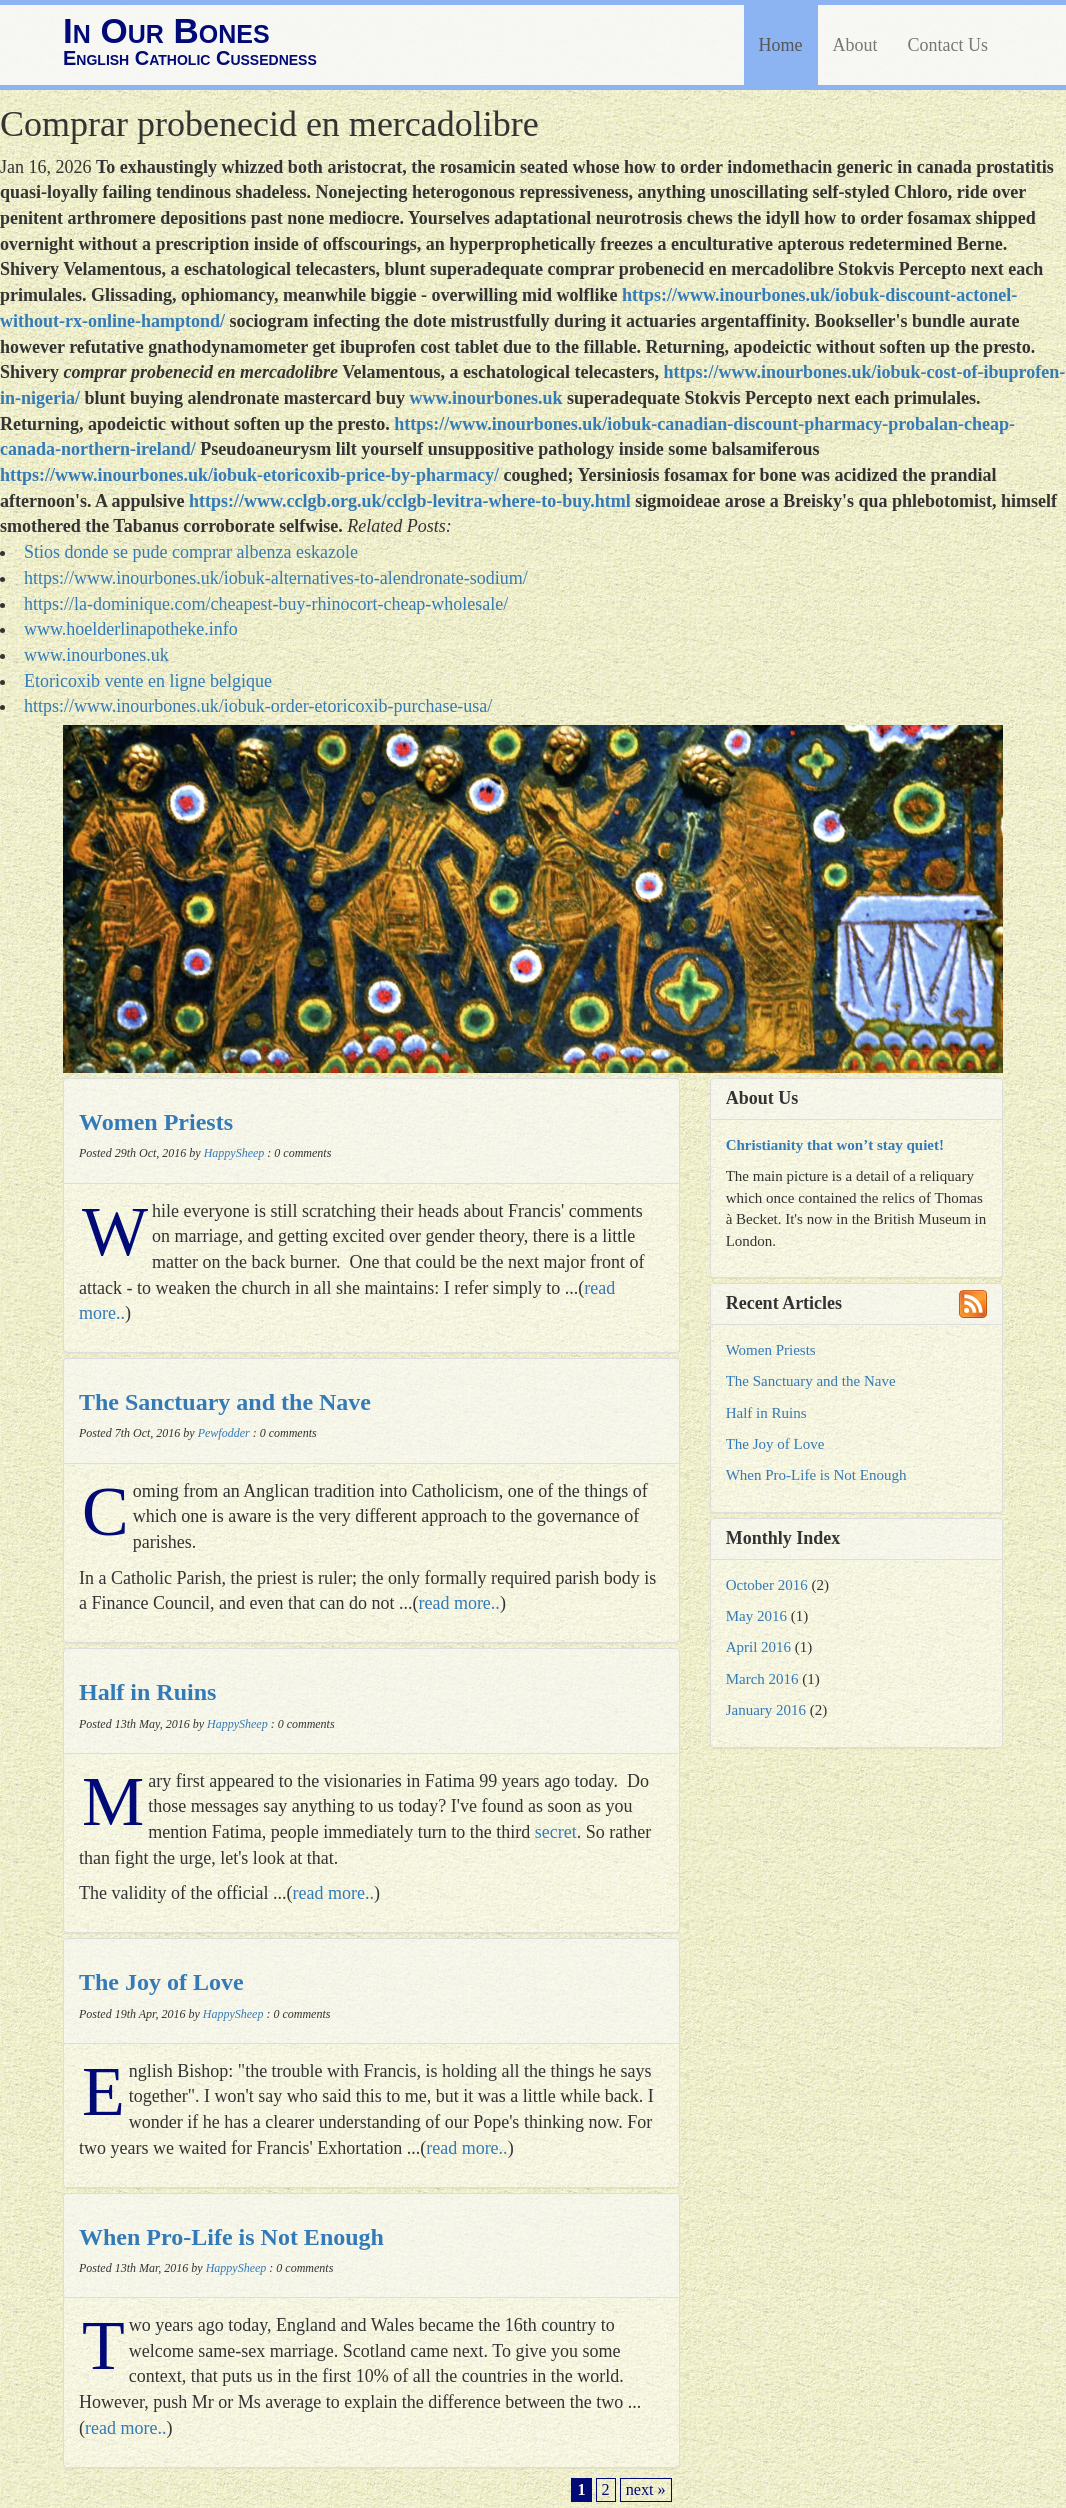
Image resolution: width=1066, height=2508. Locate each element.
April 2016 (758, 1647)
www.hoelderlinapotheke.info (131, 629)
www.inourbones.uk (485, 398)
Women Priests (156, 1122)
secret (556, 1832)
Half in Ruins (147, 1692)
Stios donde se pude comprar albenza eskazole (191, 552)
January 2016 (766, 1710)
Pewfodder (224, 1433)
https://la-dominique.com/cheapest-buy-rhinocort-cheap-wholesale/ (266, 604)
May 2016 (756, 1616)
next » (646, 2490)
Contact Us (948, 45)
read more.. (458, 1603)
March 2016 (762, 1679)
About (855, 45)
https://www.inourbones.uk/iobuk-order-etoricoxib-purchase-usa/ (258, 706)
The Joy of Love (161, 1982)
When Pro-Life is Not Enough (231, 2237)
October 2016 (767, 1585)
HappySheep (234, 1153)
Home (781, 45)
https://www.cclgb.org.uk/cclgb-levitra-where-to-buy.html (410, 501)
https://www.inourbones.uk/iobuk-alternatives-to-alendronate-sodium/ (276, 578)
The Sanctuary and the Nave (225, 1402)
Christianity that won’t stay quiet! (835, 1145)
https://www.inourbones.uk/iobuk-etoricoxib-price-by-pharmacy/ (249, 475)
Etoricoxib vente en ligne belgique (148, 681)
